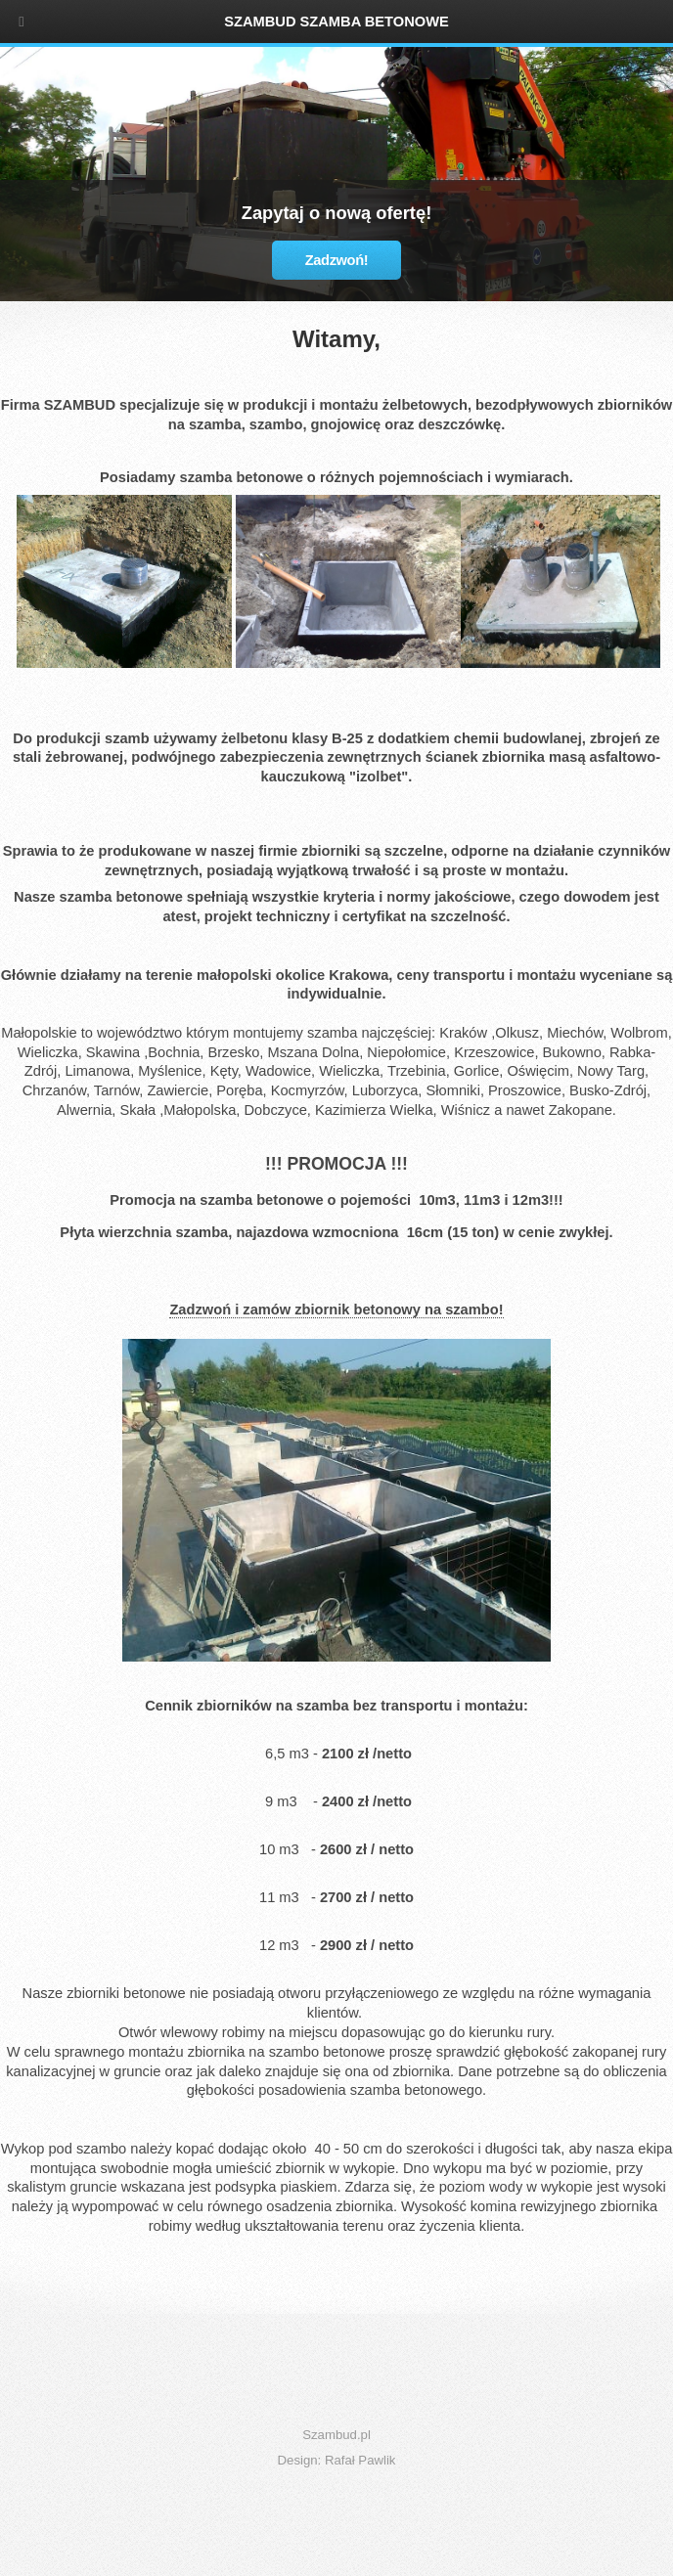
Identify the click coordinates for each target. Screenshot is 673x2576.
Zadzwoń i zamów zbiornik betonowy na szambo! (336, 1309)
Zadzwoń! (337, 260)
